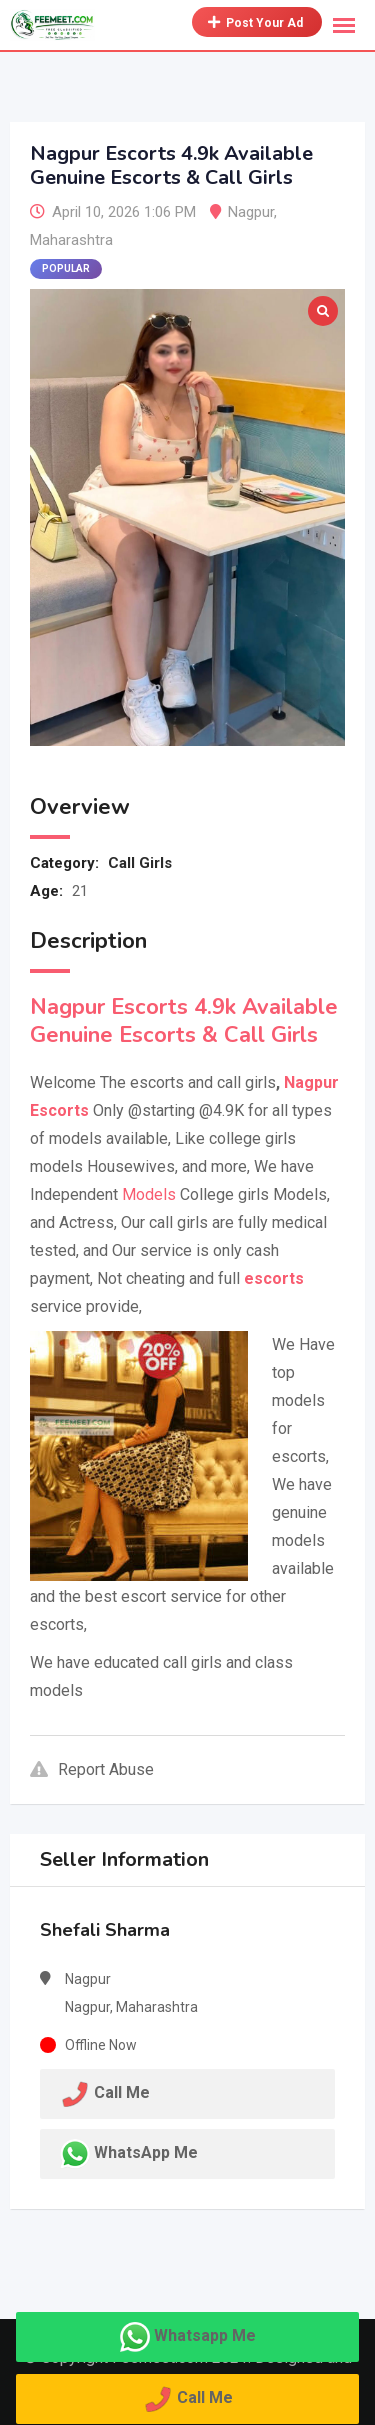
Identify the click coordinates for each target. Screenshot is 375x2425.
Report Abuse (92, 1769)
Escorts (59, 1110)
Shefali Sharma (105, 1930)
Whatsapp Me (205, 2335)
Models (149, 1194)
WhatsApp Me (146, 2152)
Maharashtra (71, 240)
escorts (274, 1278)
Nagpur (251, 212)
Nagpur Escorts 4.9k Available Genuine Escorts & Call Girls (184, 1021)
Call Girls (140, 863)
